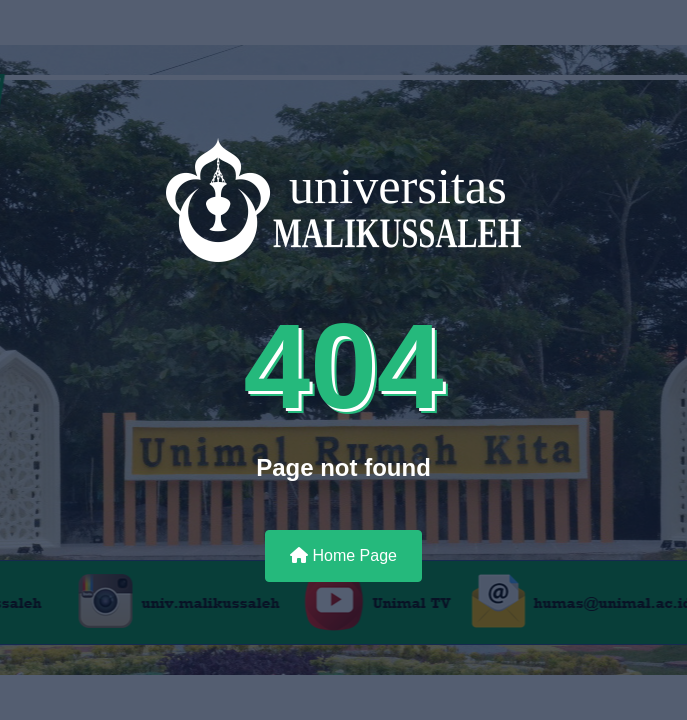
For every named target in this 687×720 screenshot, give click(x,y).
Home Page (343, 555)
